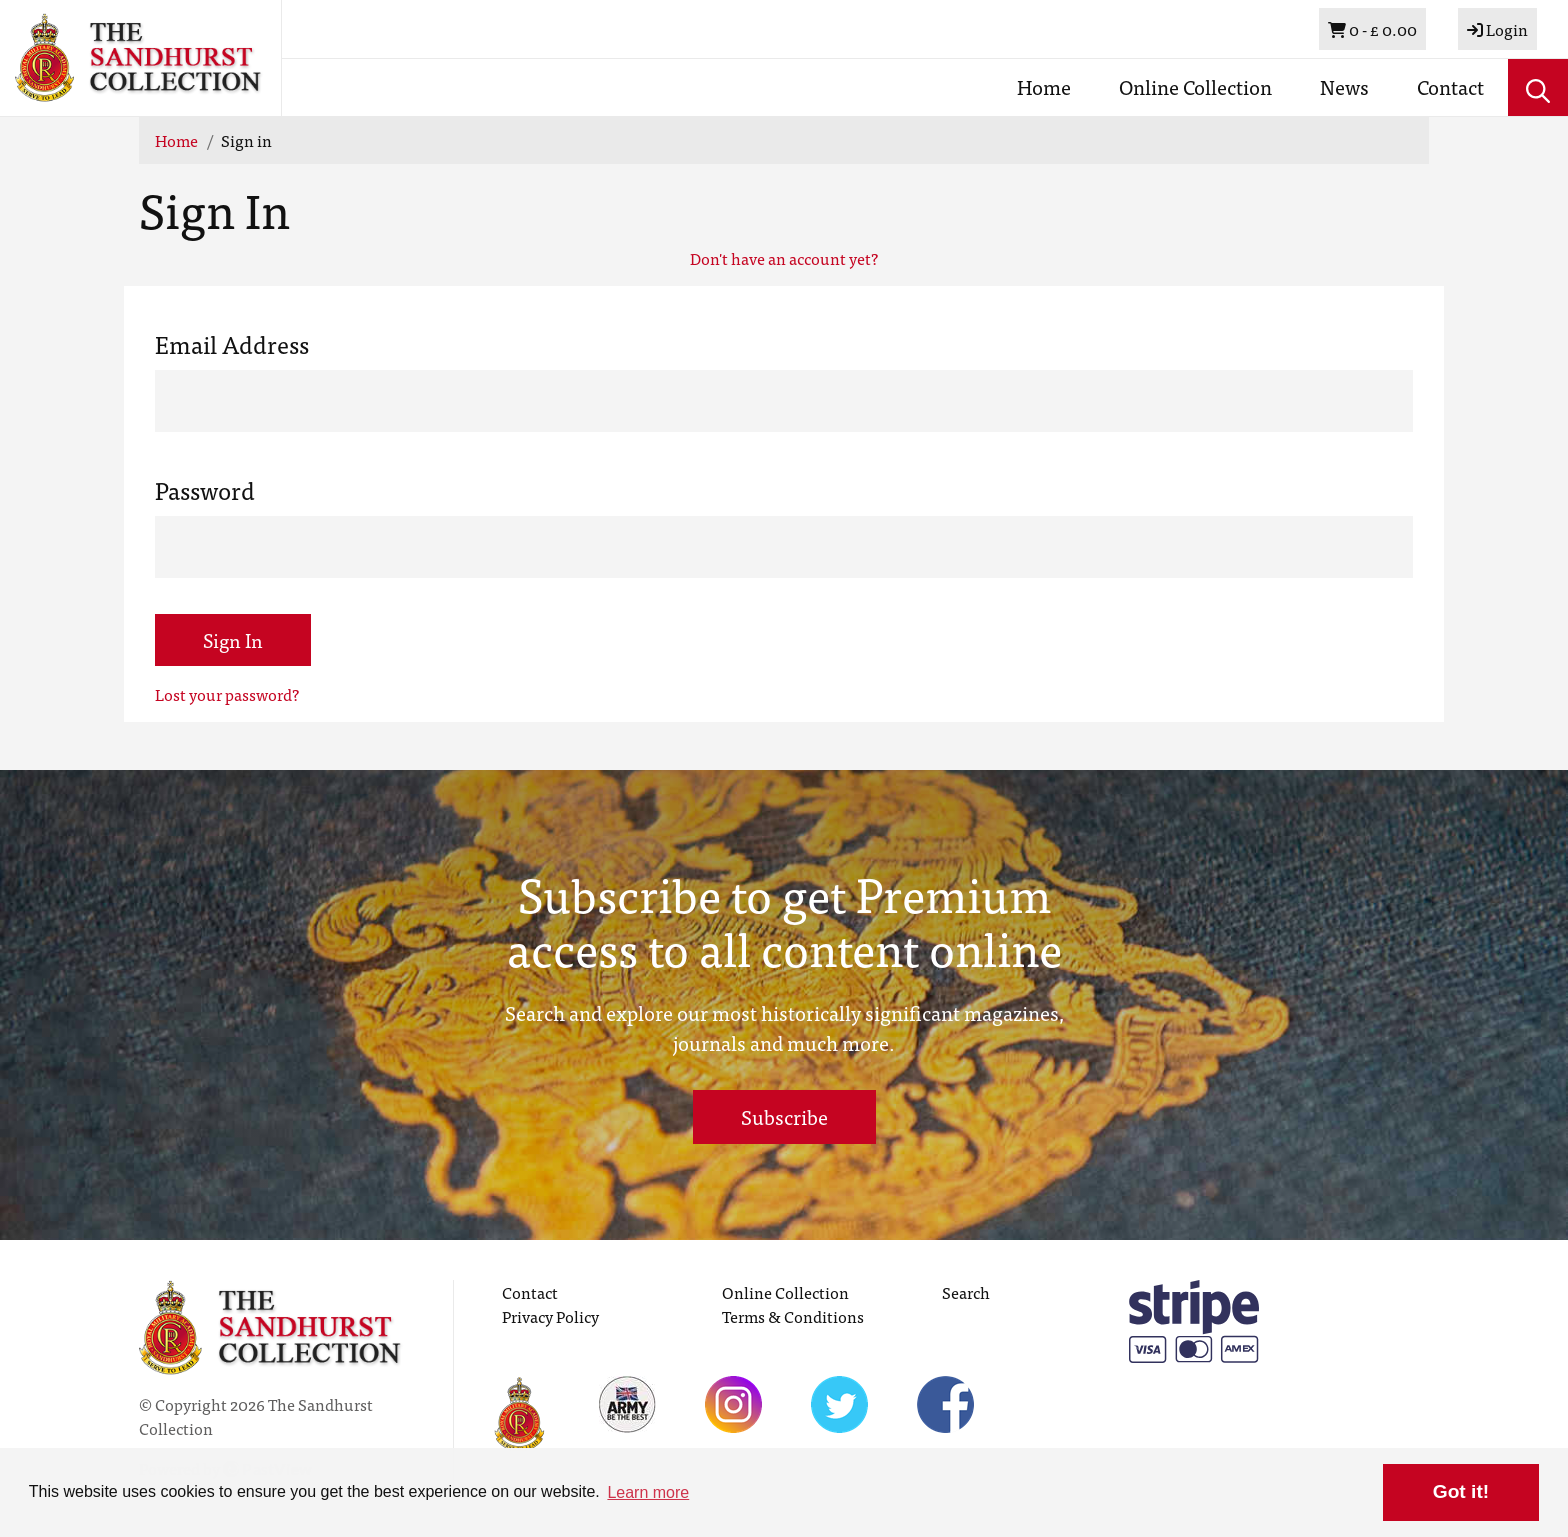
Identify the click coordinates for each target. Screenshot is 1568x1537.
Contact (1450, 86)
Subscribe (784, 1116)
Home (1044, 86)
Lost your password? (227, 694)
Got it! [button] (1461, 1491)
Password (205, 490)
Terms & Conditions (793, 1316)
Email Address (232, 344)
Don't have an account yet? (784, 258)
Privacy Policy (550, 1316)
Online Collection (1195, 86)
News (1344, 86)
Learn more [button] (648, 1492)
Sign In (233, 639)
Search (966, 1292)
